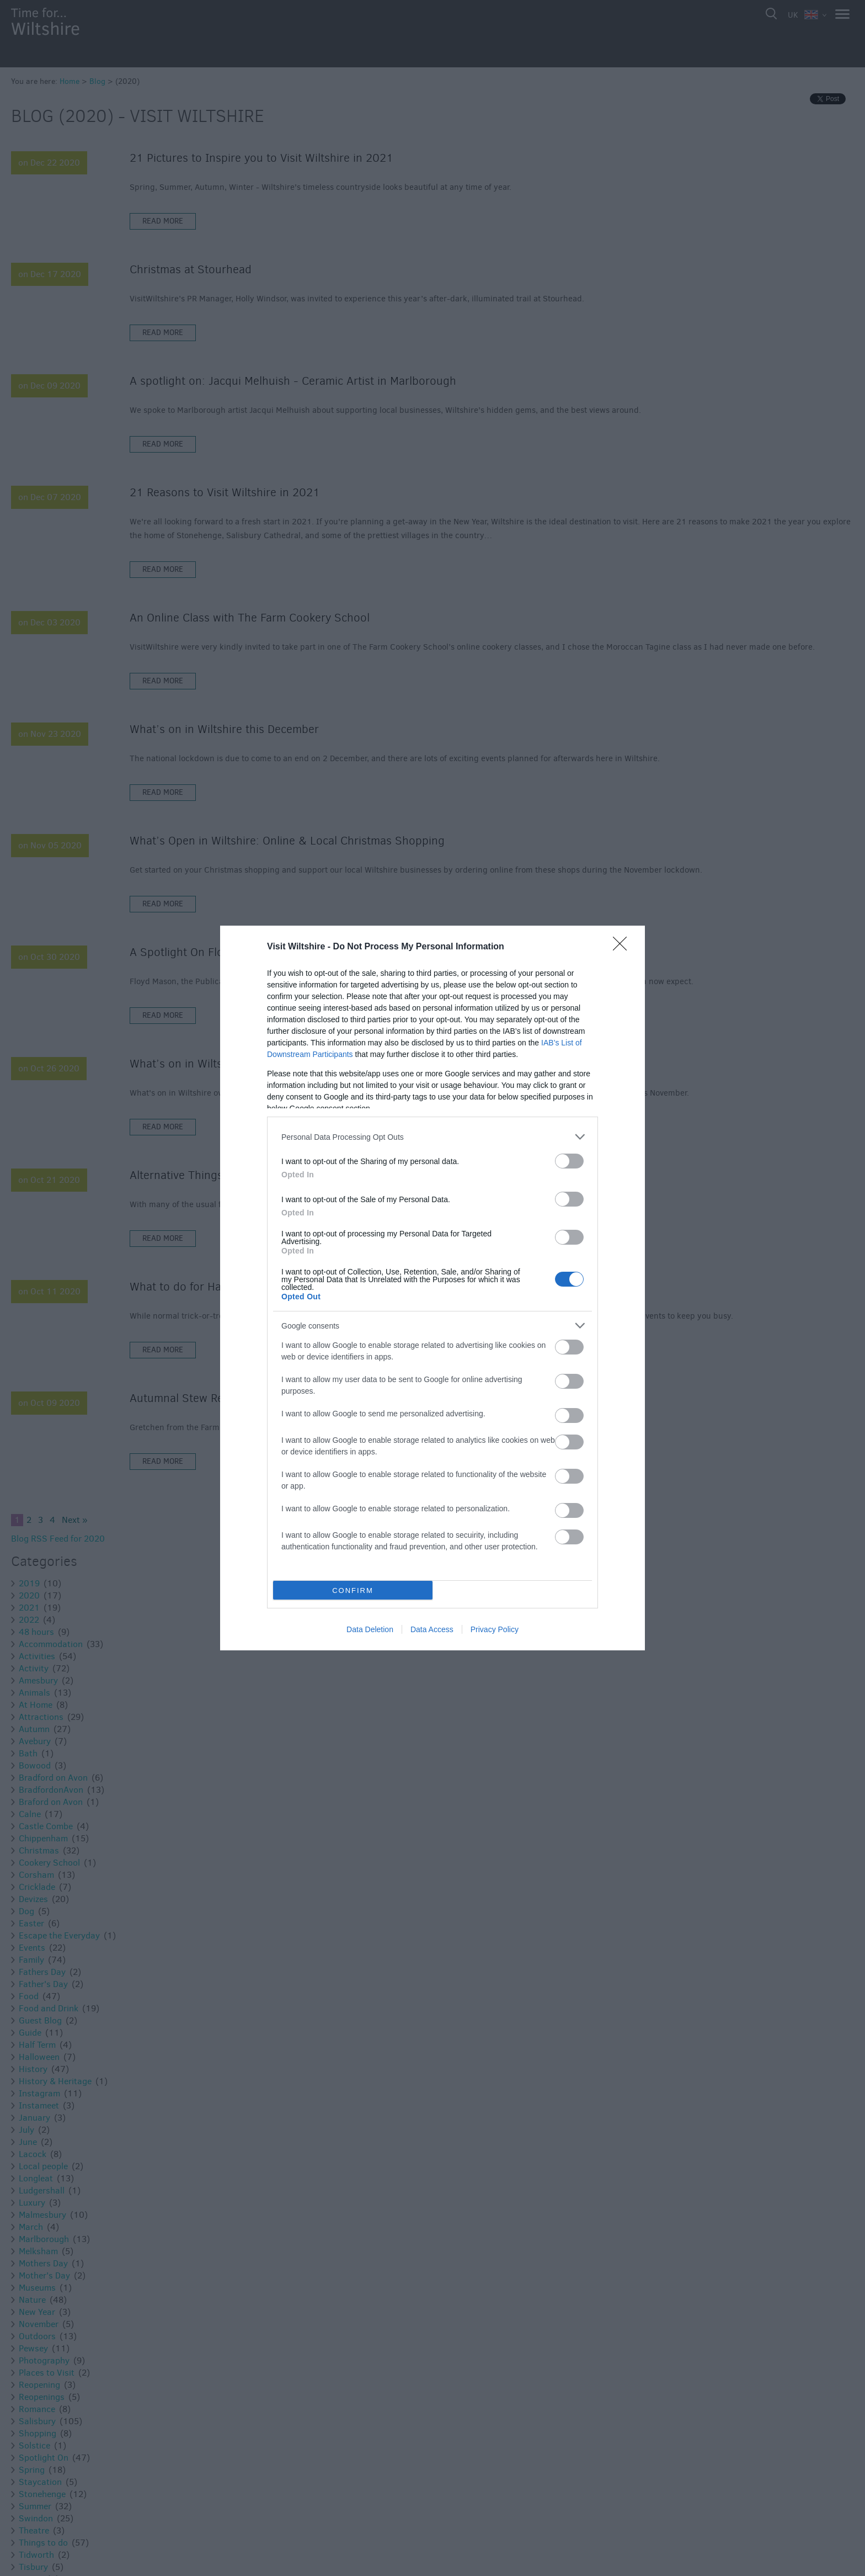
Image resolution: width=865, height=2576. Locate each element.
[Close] (623, 947)
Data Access (431, 1629)
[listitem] (432, 1137)
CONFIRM (352, 1590)
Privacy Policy (495, 1629)
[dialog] (432, 1288)
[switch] (569, 1161)
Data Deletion (369, 1629)
